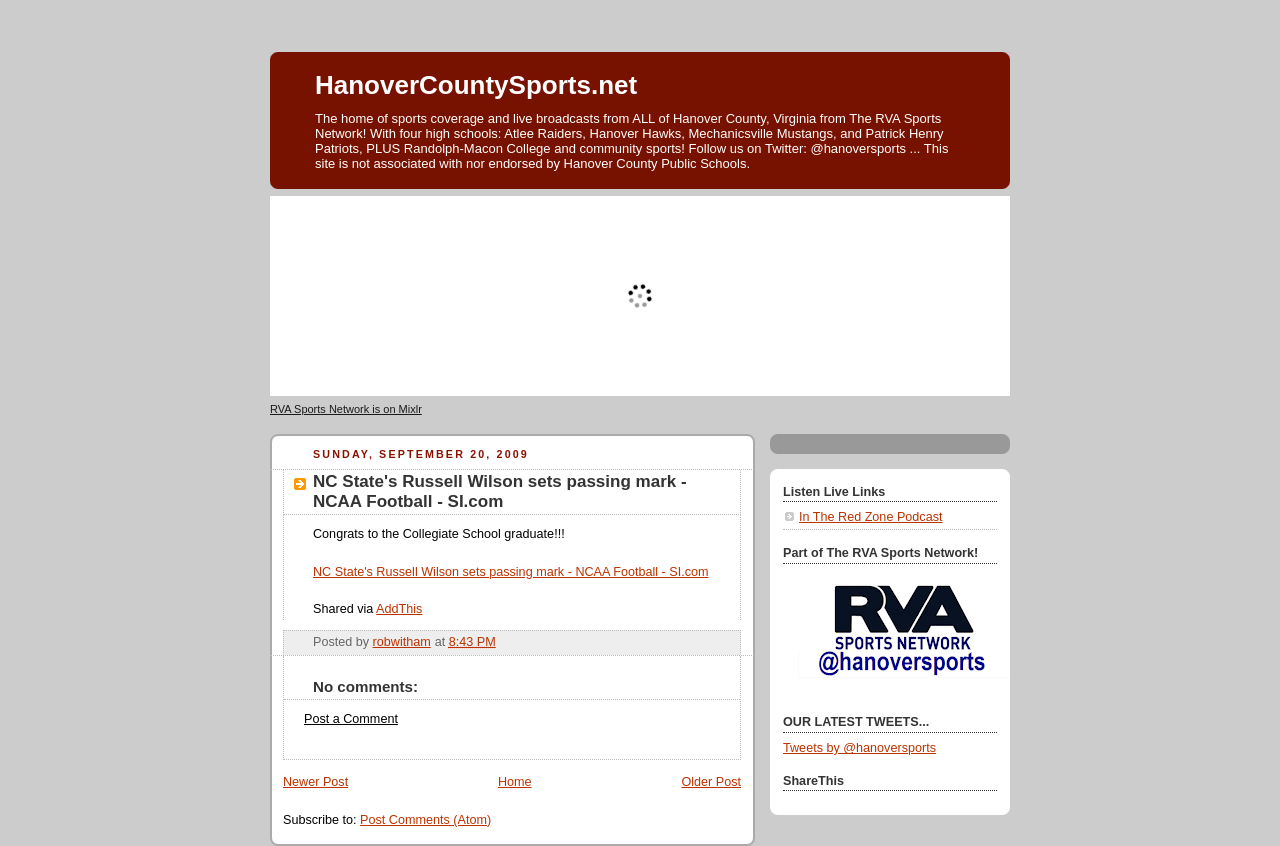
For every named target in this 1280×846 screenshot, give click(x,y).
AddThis (399, 609)
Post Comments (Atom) (425, 820)
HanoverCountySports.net (476, 85)
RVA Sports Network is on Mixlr (346, 409)
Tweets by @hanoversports (859, 748)
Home (515, 782)
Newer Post (315, 782)
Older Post (711, 782)
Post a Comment (351, 719)
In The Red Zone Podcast (870, 517)
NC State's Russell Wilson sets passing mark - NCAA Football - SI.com (511, 572)
